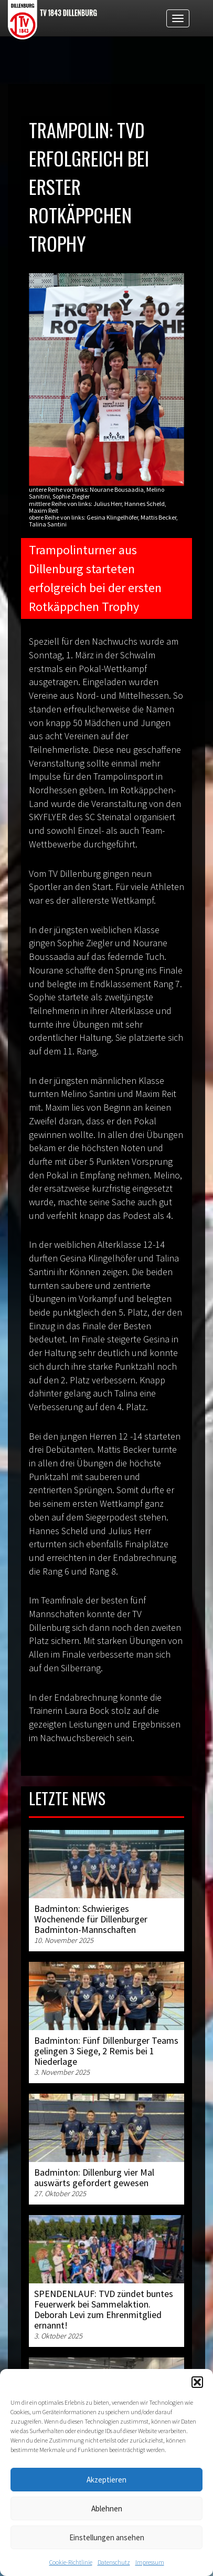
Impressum (149, 2562)
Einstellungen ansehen (106, 2537)
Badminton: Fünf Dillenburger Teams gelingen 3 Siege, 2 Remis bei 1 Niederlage (106, 2050)
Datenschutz (114, 2562)
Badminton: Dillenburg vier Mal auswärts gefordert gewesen (94, 2177)
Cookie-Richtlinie (70, 2562)
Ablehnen (106, 2508)
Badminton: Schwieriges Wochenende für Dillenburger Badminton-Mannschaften (90, 1919)
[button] (197, 2382)
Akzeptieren (106, 2480)
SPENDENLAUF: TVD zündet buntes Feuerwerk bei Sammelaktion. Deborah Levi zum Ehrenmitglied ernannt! (103, 2309)
